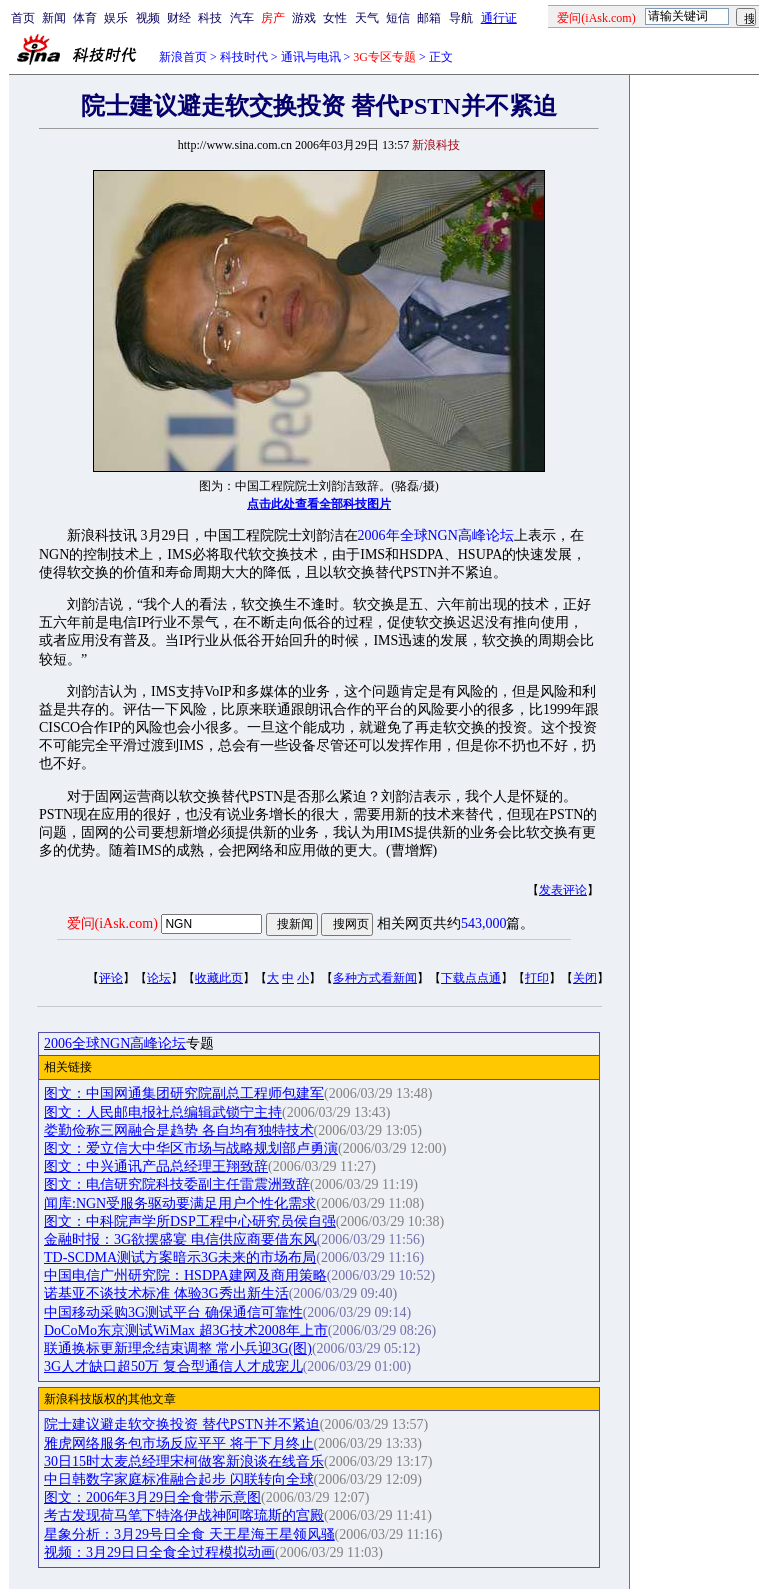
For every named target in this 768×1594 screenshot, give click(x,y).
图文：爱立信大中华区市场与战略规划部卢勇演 (191, 1148)
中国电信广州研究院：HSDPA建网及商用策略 (185, 1275)
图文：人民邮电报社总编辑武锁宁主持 (163, 1112)
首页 (23, 18)
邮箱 (429, 18)
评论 (111, 978)
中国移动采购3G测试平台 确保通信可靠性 (173, 1312)
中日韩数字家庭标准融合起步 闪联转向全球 (179, 1479)
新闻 (54, 18)
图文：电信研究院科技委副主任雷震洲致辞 (177, 1184)
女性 (335, 18)
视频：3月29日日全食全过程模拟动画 (159, 1552)
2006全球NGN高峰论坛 (115, 1043)
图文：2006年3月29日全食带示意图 (152, 1497)
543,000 (484, 923)
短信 (398, 18)
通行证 (499, 18)
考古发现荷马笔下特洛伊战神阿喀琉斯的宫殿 (184, 1515)
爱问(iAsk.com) (112, 923)
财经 (179, 18)
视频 (148, 18)
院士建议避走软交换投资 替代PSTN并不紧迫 (182, 1424)
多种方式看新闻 (375, 978)
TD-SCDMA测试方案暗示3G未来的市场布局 (180, 1257)
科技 (210, 18)
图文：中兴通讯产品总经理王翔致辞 (156, 1166)
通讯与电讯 (311, 57)
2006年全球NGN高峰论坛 (436, 535)
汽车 (242, 18)
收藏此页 (219, 978)
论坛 (159, 978)
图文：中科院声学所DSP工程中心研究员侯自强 (190, 1221)
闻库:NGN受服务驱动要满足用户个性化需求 (180, 1203)
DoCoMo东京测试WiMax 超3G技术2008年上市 (186, 1330)
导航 (461, 18)
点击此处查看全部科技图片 (319, 504)
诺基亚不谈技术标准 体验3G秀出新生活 (166, 1293)
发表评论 (563, 890)
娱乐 (116, 18)
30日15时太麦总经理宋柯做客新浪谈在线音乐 (184, 1461)
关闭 (585, 978)
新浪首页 (183, 57)
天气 (367, 18)
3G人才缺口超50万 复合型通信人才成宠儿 (173, 1366)
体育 (85, 18)
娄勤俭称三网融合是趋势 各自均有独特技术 (179, 1130)
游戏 (304, 18)
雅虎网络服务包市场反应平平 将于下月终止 (179, 1443)
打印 (537, 978)
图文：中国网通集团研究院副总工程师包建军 (184, 1093)
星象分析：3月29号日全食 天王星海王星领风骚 (189, 1534)
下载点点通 (471, 978)
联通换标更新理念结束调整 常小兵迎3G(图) (178, 1348)
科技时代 (244, 57)
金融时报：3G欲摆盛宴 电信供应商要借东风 (180, 1239)
